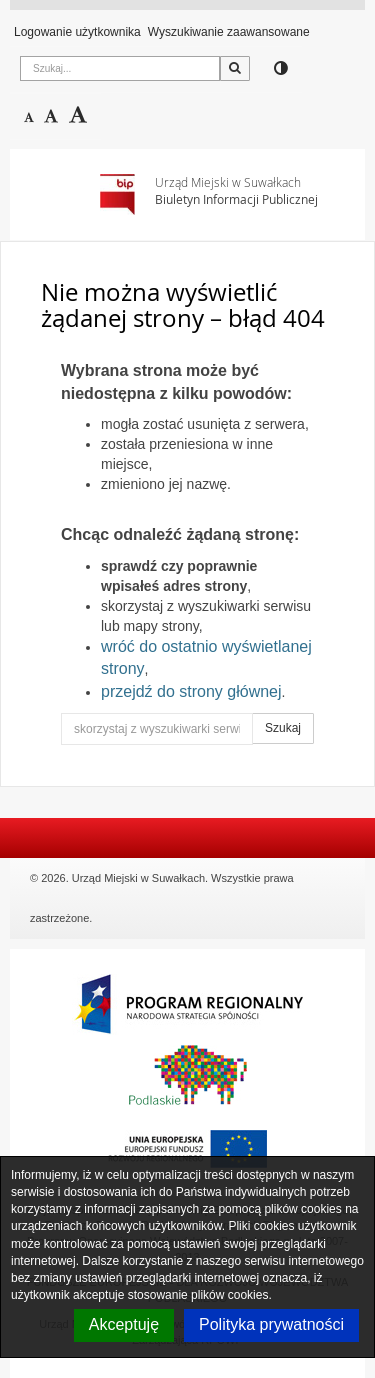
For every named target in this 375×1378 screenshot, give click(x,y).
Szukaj (283, 728)
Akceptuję (124, 1324)
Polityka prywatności (271, 1324)
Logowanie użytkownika (77, 32)
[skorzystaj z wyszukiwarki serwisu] (157, 729)
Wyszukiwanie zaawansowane (229, 32)
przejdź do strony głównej (191, 691)
